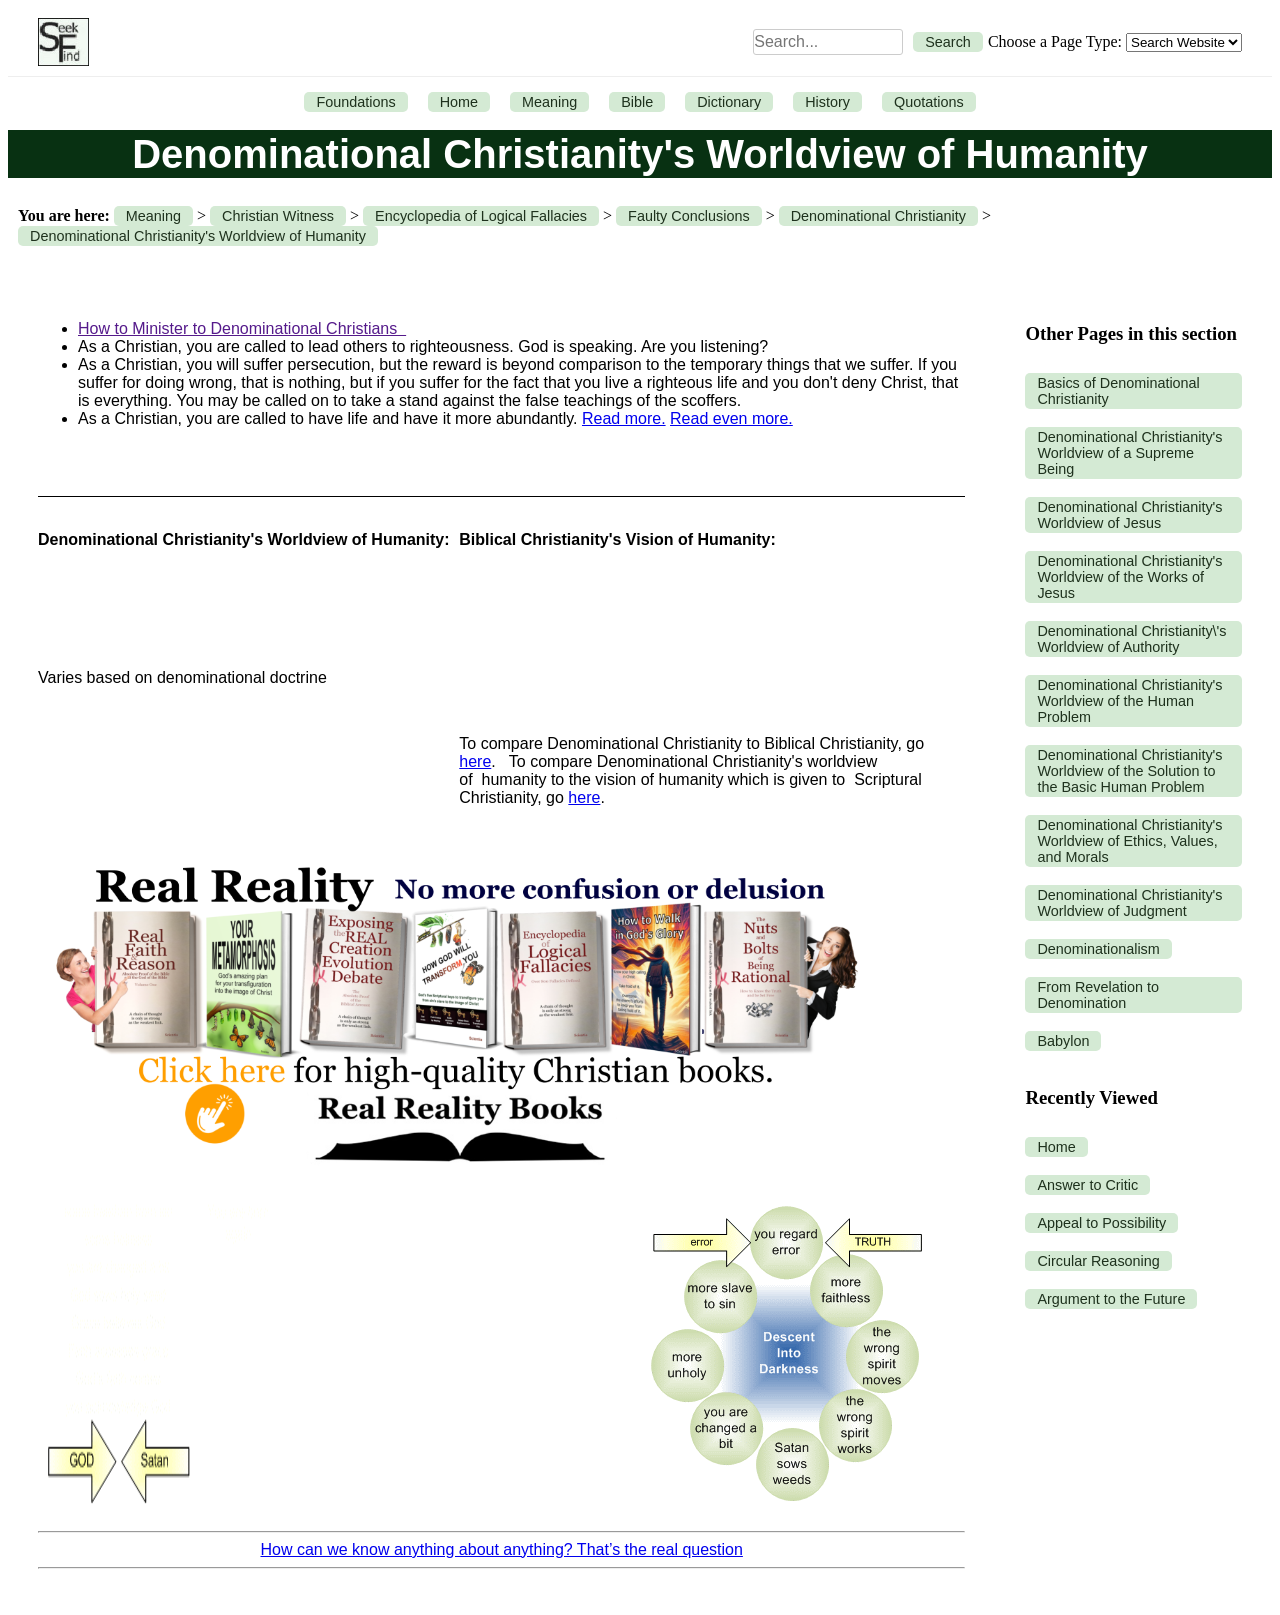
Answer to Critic (1087, 1185)
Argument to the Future (1111, 1299)
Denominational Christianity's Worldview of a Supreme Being (1129, 453)
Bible (637, 102)
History (827, 102)
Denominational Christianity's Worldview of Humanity (198, 236)
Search (948, 42)
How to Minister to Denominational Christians (242, 328)
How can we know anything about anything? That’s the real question (502, 1549)
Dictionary (729, 102)
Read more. (624, 418)
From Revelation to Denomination (1098, 995)
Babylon (1063, 1041)
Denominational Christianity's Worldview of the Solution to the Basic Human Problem (1129, 771)
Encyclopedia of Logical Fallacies (481, 216)
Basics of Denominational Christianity (1118, 391)
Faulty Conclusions (689, 216)
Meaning (549, 102)
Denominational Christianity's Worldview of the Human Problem (1129, 701)
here (475, 761)
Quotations (929, 102)
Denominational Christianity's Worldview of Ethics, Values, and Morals (1129, 841)
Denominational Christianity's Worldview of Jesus (1129, 515)
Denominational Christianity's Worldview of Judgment (1129, 903)
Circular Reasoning (1098, 1261)
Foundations (355, 102)
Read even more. (731, 418)
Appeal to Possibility (1101, 1223)
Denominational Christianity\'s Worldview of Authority (1131, 639)
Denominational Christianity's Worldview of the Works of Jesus (1129, 577)
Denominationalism (1098, 949)
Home (459, 102)
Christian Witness (278, 216)
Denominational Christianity (878, 216)
